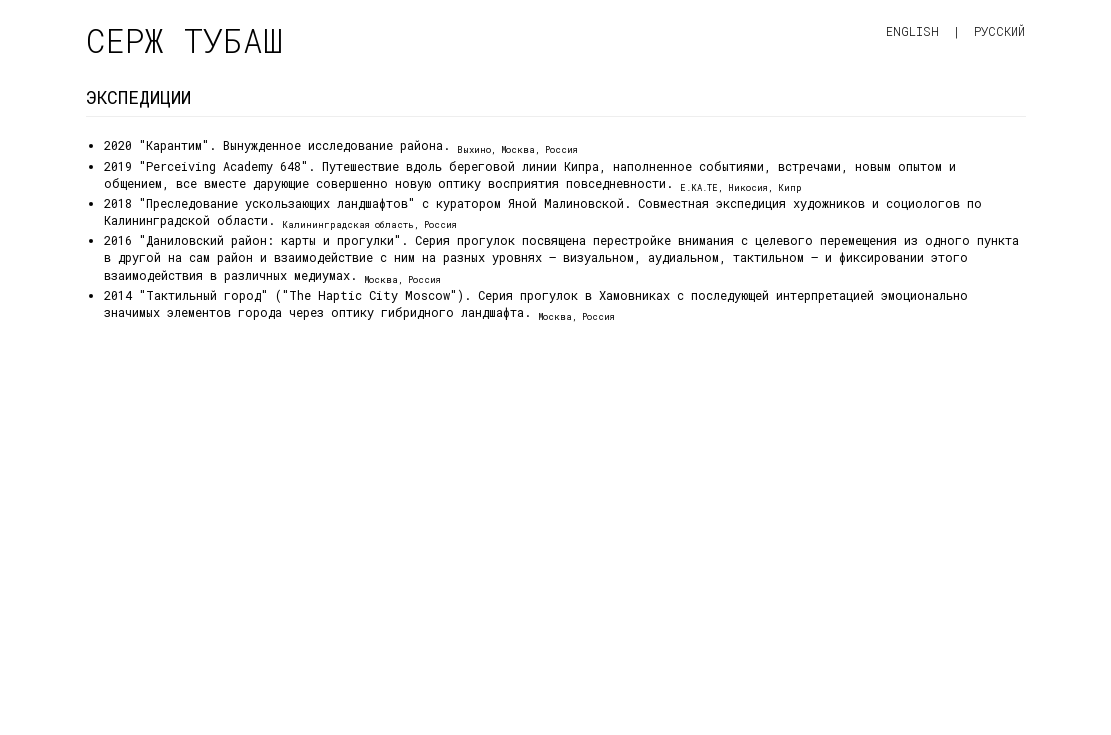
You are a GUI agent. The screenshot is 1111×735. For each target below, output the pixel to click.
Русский (999, 31)
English (912, 31)
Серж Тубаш (184, 40)
